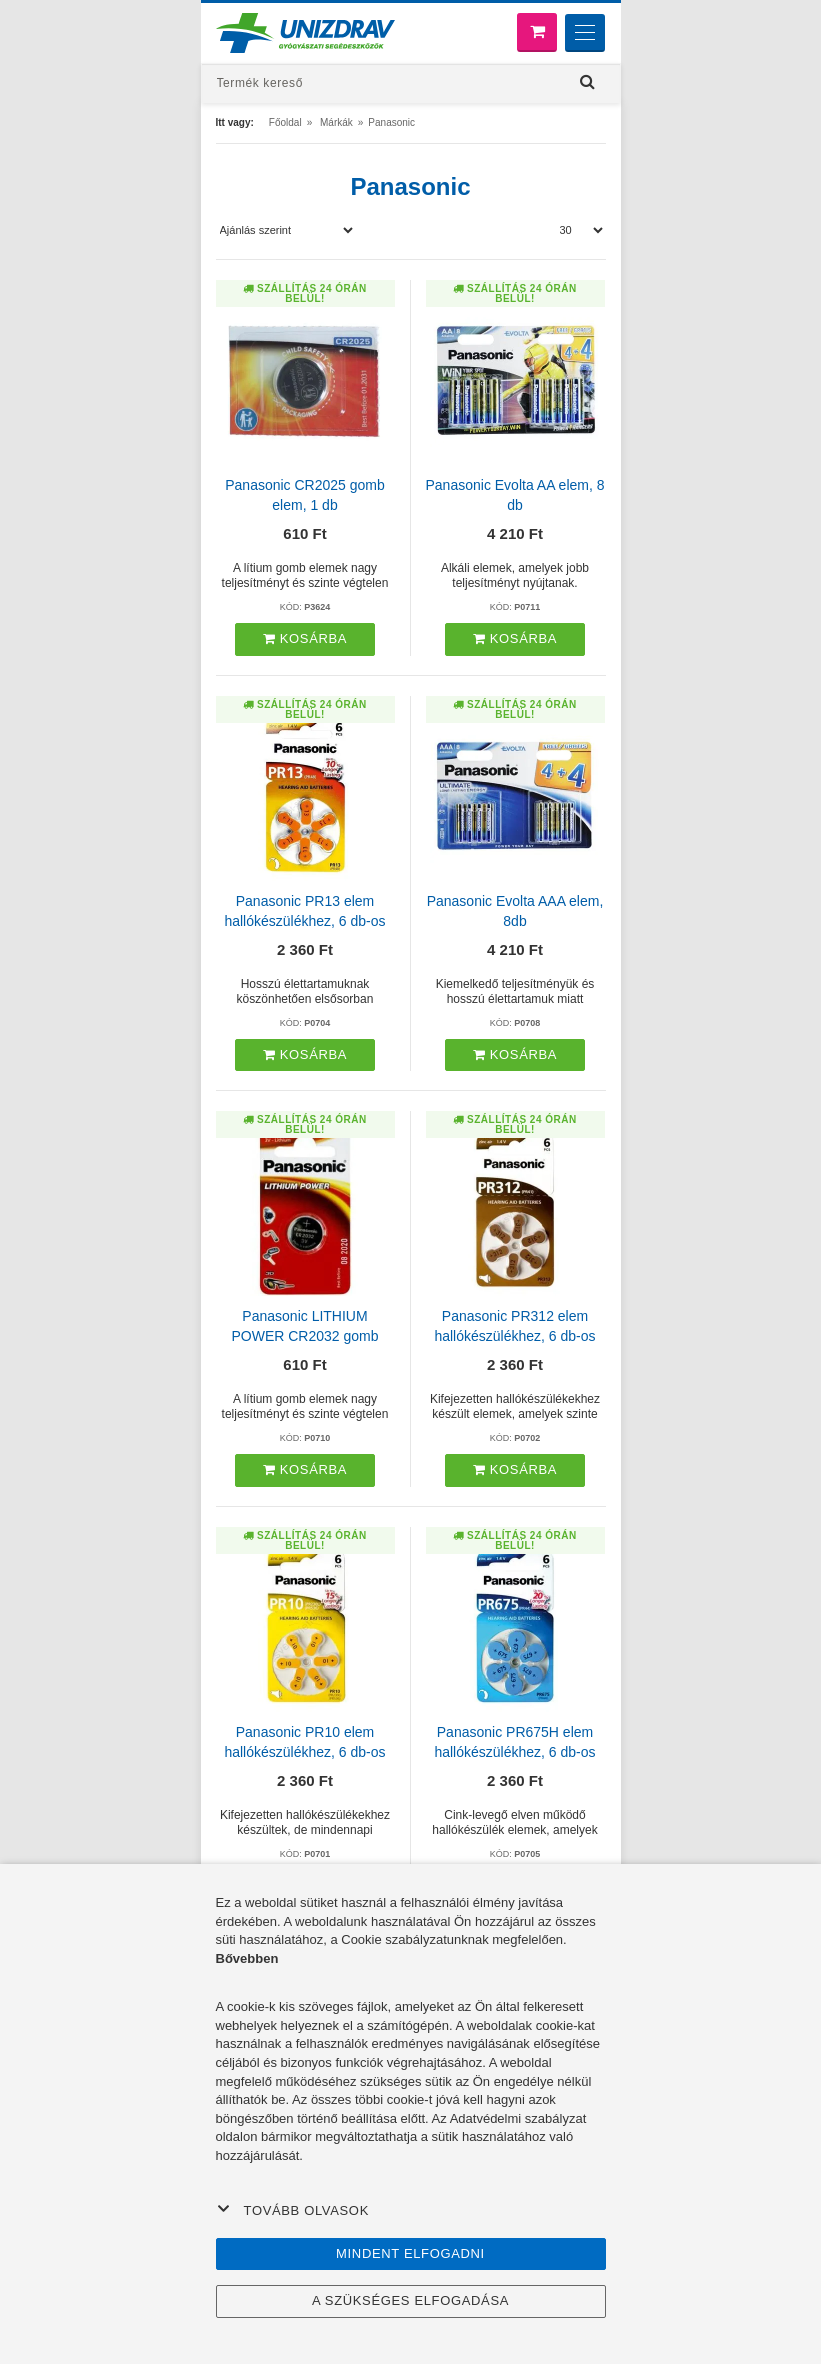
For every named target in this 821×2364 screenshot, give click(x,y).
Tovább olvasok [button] (293, 2210)
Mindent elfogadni (410, 2253)
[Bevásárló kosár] (537, 32)
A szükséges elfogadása (410, 2300)
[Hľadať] (588, 82)
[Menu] (585, 33)
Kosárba (305, 638)
